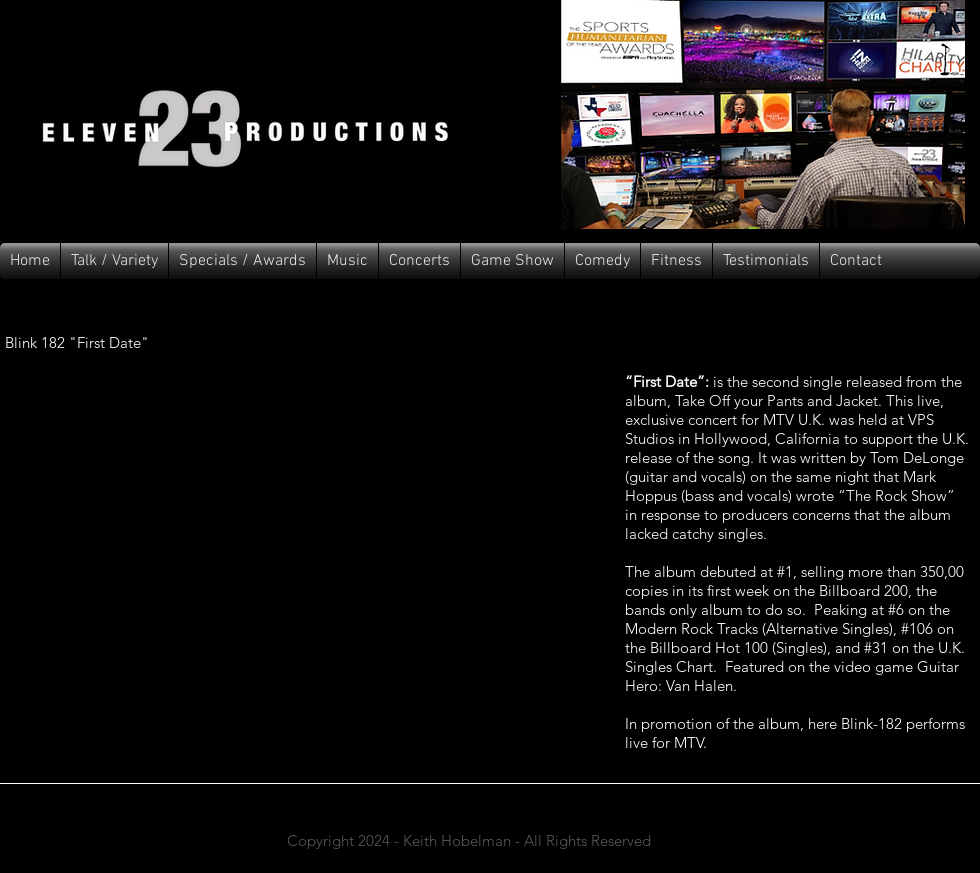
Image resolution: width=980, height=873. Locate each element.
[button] (347, 261)
